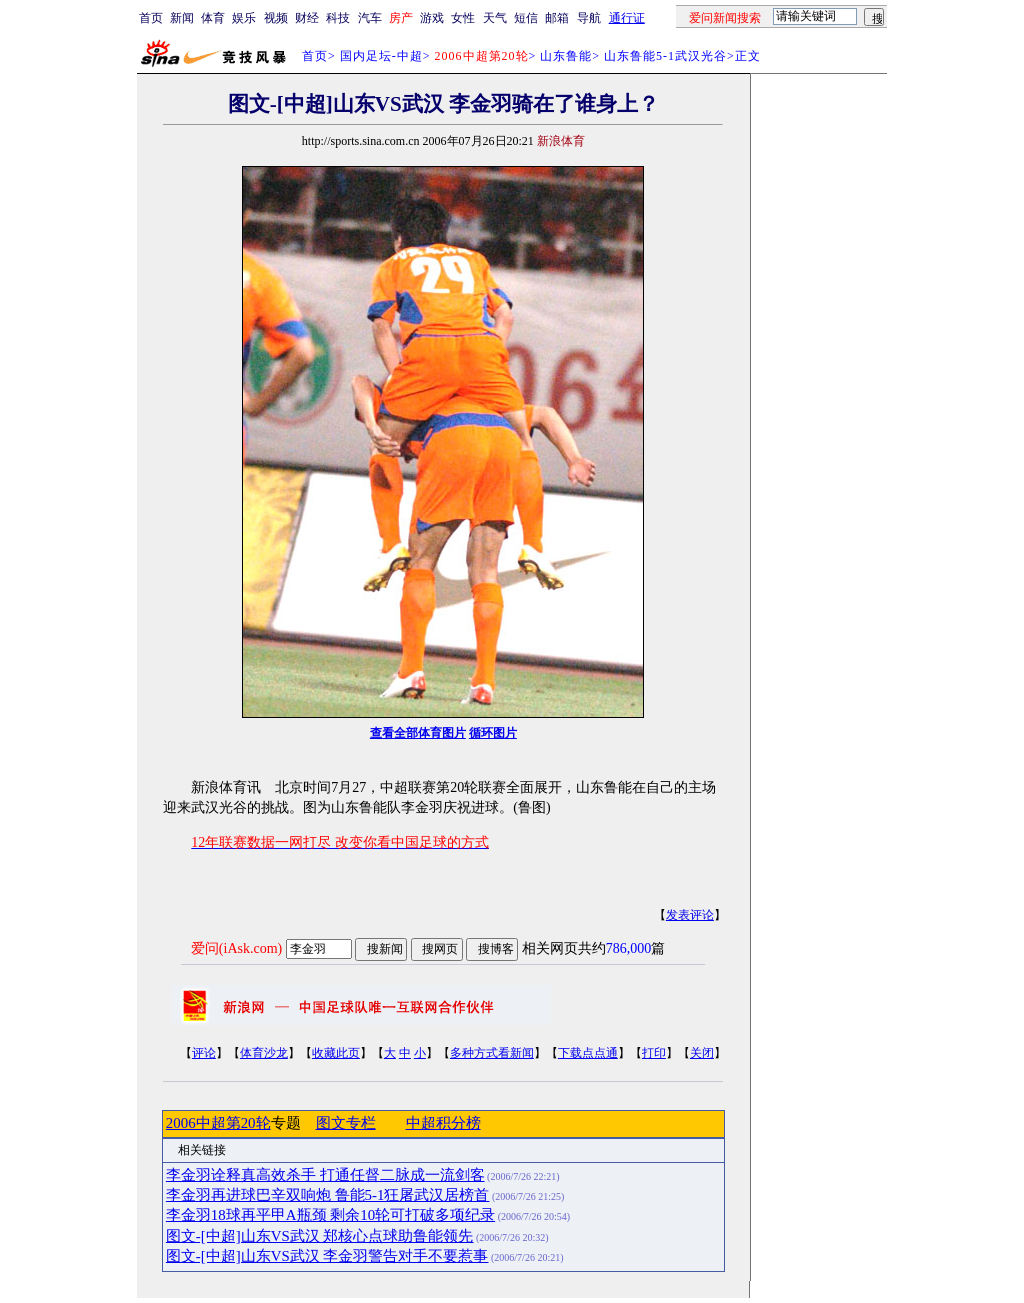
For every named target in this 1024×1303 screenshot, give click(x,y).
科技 (338, 18)
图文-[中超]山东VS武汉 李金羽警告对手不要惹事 (327, 1256)
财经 (307, 18)
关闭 (702, 1053)
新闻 (182, 18)
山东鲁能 (566, 56)
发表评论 (690, 915)
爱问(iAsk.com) (236, 948)
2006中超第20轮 (218, 1123)
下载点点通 (588, 1053)
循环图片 (493, 733)
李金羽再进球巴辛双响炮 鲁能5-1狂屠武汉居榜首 (328, 1195)
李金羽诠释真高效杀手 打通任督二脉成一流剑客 (325, 1175)
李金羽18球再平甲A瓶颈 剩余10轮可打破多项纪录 (330, 1215)
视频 (276, 18)
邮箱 (557, 18)
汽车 (370, 18)
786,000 (629, 948)
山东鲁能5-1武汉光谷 (665, 56)
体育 (213, 18)
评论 (204, 1053)
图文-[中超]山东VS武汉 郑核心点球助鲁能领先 (320, 1236)
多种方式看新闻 (492, 1053)
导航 (589, 18)
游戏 (432, 18)
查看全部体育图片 (418, 733)
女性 (463, 18)
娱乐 (244, 18)
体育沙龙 (264, 1053)
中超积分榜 (443, 1123)
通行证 (627, 18)
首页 (151, 18)
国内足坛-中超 (381, 56)
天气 (495, 18)
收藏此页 (336, 1053)
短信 (526, 18)
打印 (654, 1053)
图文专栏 (346, 1123)
